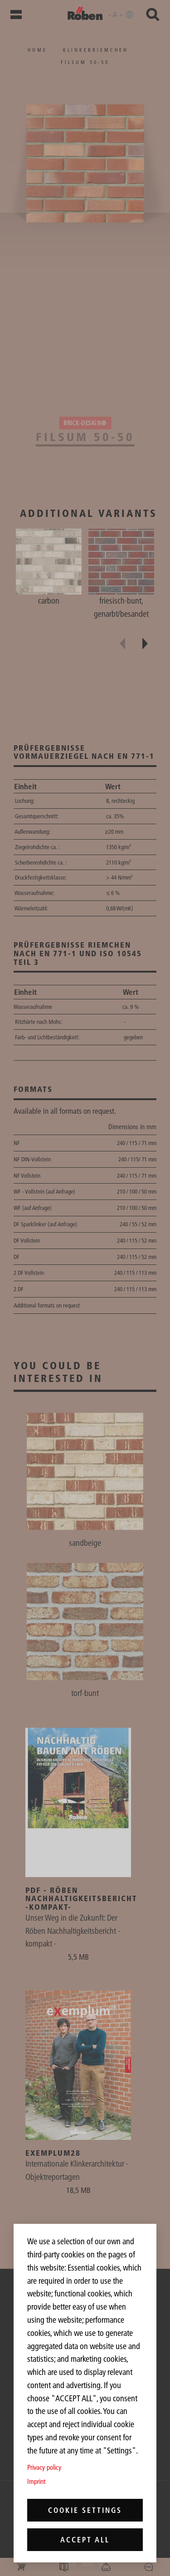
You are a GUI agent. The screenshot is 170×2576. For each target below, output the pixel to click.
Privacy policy (44, 2467)
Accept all (85, 2539)
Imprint (36, 2481)
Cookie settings (85, 2510)
